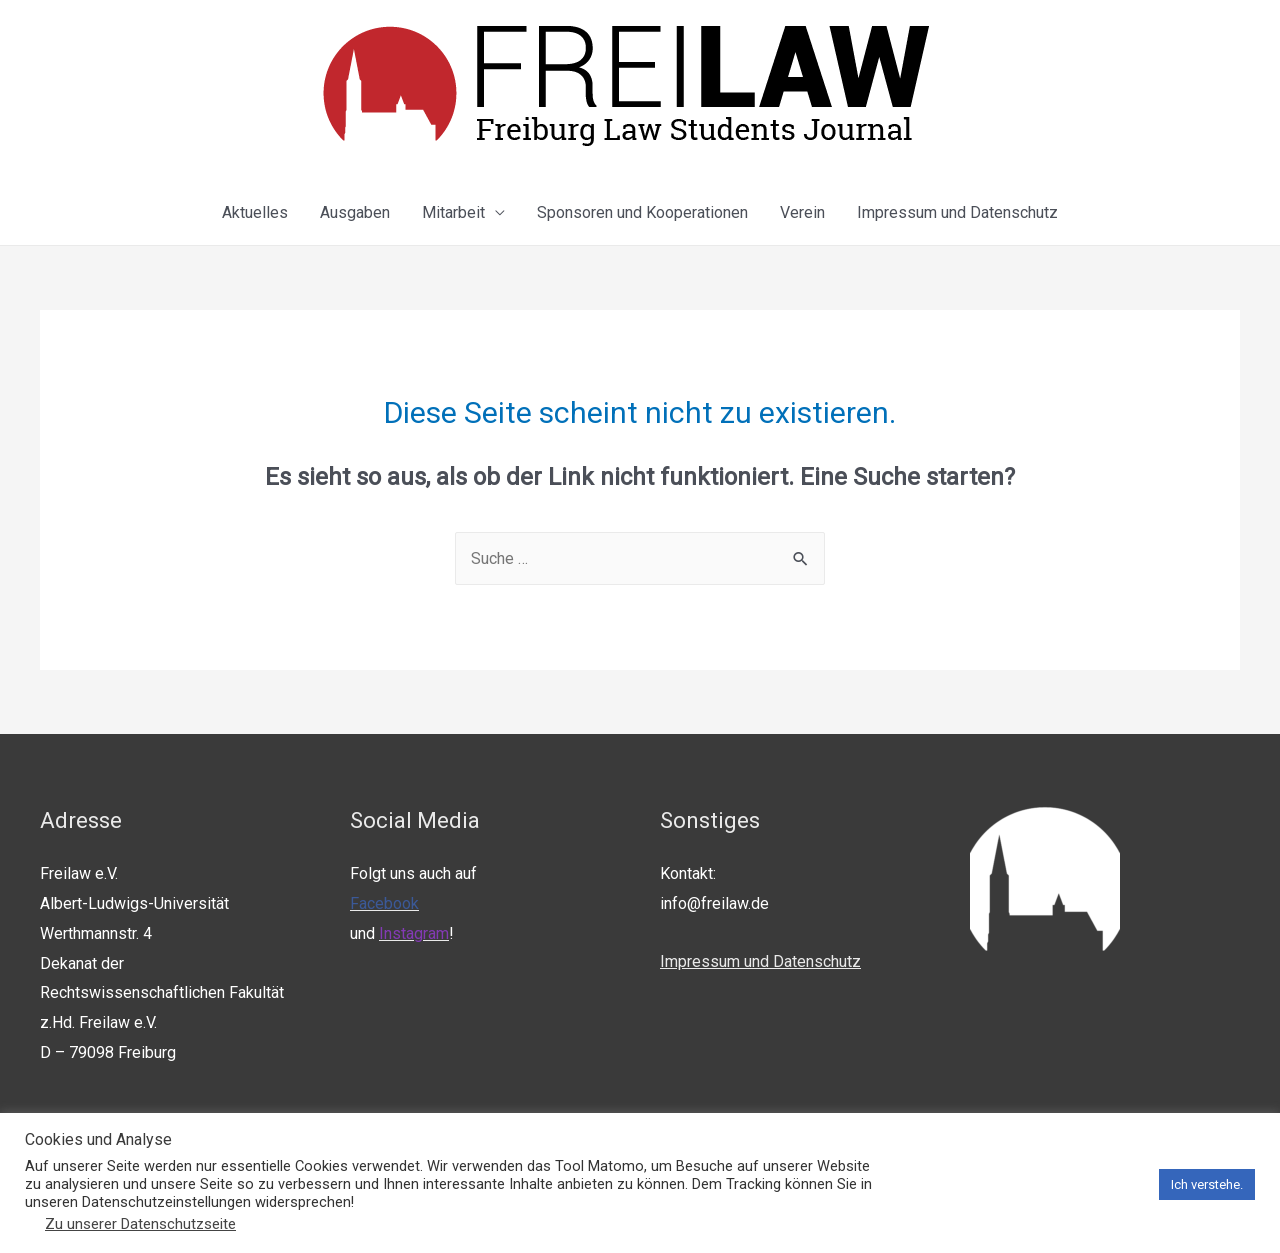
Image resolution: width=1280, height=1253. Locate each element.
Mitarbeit (453, 212)
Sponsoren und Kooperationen (642, 212)
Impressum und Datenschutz (957, 212)
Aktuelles (255, 212)
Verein (802, 212)
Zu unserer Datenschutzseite (140, 1224)
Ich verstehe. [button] (1207, 1184)
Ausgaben (355, 212)
